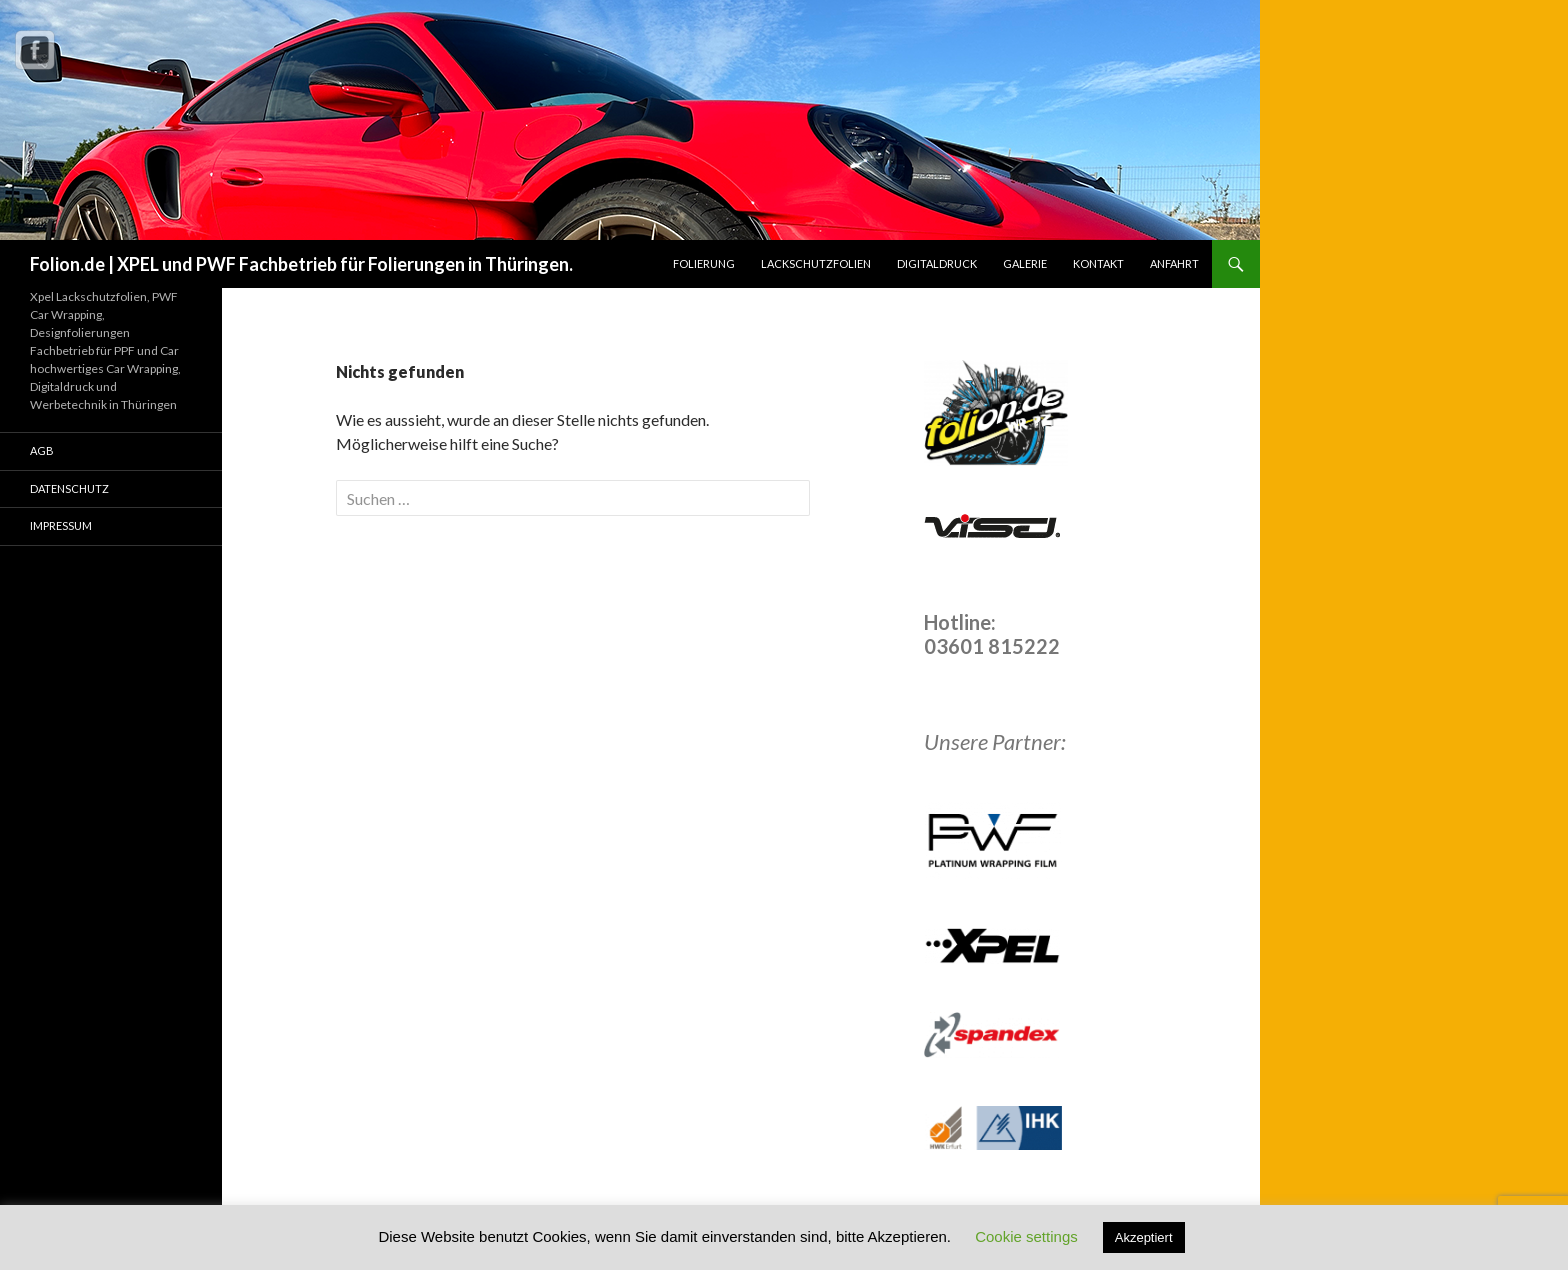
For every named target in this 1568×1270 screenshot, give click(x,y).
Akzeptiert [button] (1144, 1237)
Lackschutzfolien (816, 263)
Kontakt (1098, 263)
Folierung (704, 263)
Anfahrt (1174, 263)
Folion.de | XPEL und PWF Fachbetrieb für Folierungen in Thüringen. (301, 264)
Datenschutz (69, 488)
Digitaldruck (937, 263)
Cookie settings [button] (1026, 1236)
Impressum (61, 525)
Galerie (1025, 263)
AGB (42, 450)
